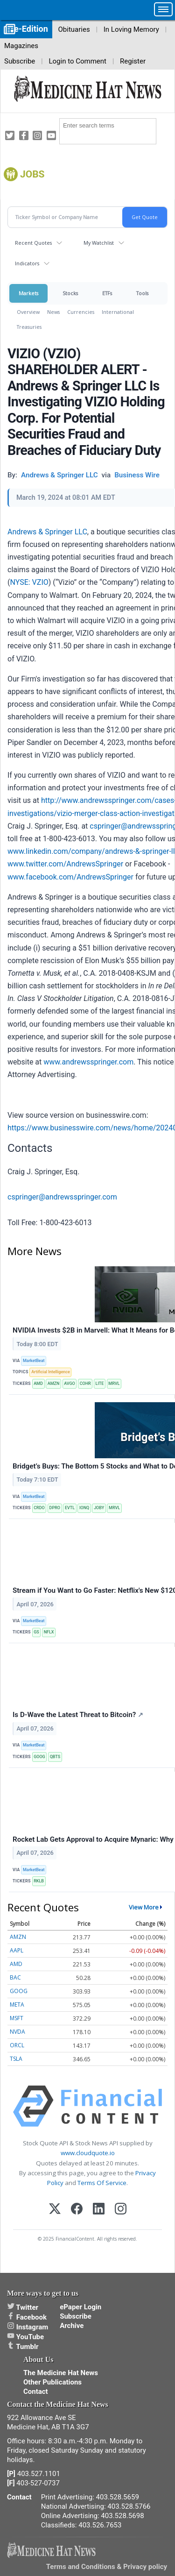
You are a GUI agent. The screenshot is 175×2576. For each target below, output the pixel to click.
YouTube (25, 2337)
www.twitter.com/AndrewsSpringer (65, 863)
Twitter (22, 2307)
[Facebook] (76, 2210)
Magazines (21, 46)
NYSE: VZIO (29, 582)
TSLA (16, 2059)
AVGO (69, 1383)
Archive (72, 2325)
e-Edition (31, 29)
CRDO (39, 1507)
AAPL (16, 1950)
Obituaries (74, 29)
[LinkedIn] (98, 2210)
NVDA (17, 2032)
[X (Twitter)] (54, 2210)
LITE (100, 1383)
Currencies (80, 311)
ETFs (107, 293)
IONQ (84, 1507)
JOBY (99, 1507)
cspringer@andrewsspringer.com (62, 1196)
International (118, 311)
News (53, 311)
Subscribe (19, 61)
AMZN (54, 1383)
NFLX (49, 1632)
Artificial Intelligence (50, 1372)
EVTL (70, 1507)
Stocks (70, 293)
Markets (28, 293)
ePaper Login (80, 2307)
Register (133, 61)
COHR (85, 1383)
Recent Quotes (33, 242)
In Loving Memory (131, 29)
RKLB (39, 1881)
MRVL (113, 1383)
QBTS (55, 1756)
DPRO (54, 1507)
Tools (142, 293)
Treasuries (29, 326)
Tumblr (22, 2346)
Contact (35, 2391)
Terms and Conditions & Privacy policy (106, 2566)
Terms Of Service (101, 2183)
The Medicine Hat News (60, 2373)
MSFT (16, 2018)
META (17, 2004)
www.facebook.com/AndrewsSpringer (70, 877)
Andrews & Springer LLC (47, 531)
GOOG (39, 1756)
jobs (32, 174)
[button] (163, 9)
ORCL (17, 2045)
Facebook (27, 2317)
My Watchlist (99, 242)
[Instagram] (120, 2210)
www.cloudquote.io (88, 2153)
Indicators (27, 263)
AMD (38, 1383)
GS (36, 1632)
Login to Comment (77, 61)
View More (144, 1907)
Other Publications (52, 2382)
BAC (15, 1977)
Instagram (27, 2327)
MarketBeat (33, 1360)
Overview (28, 311)
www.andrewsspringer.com (88, 1061)
